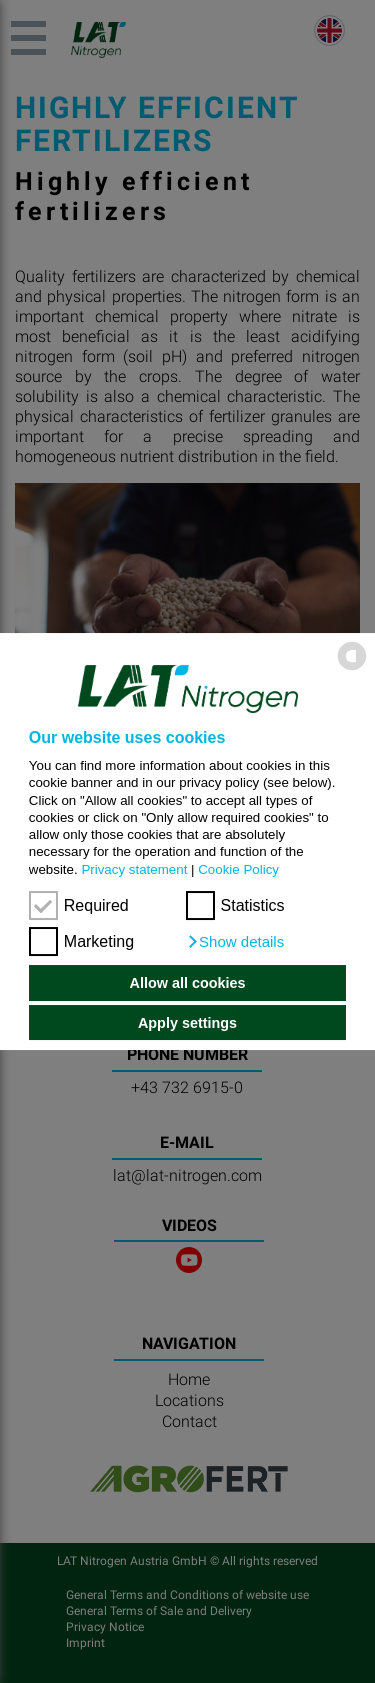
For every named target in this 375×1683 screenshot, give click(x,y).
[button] (235, 942)
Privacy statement (134, 869)
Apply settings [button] (187, 1023)
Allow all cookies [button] (188, 983)
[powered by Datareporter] (352, 668)
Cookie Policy (238, 869)
